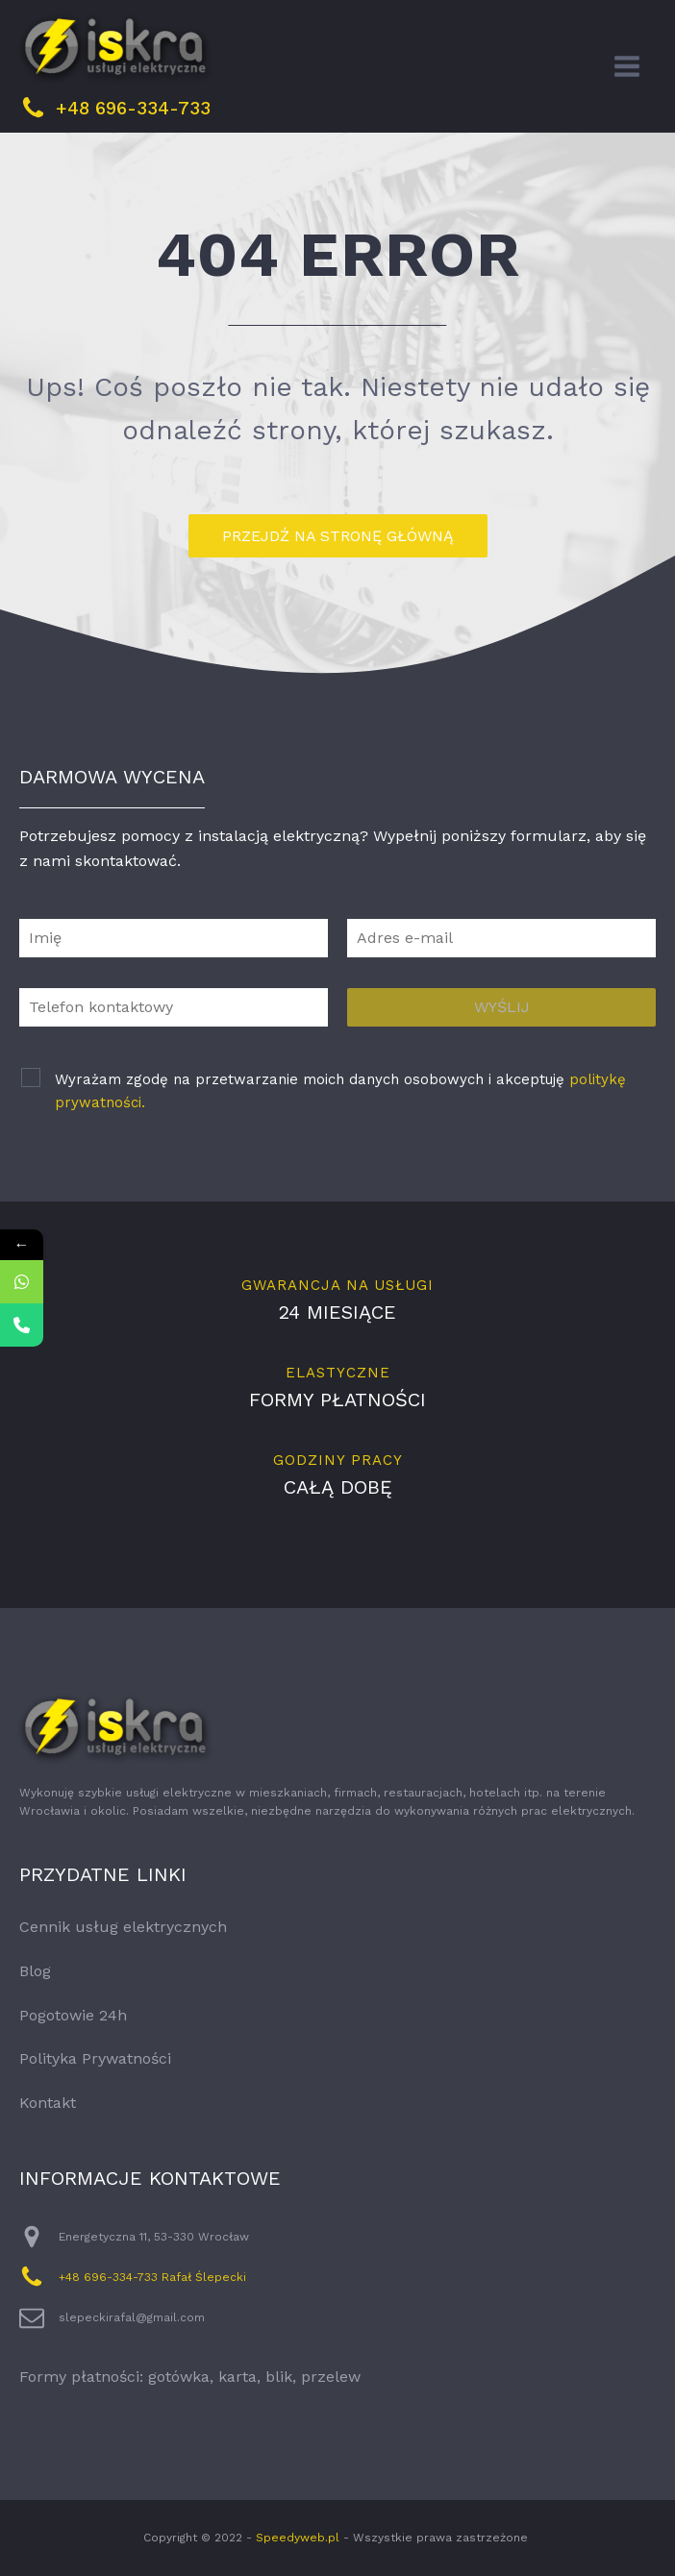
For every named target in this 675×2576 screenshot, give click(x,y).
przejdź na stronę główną (338, 536)
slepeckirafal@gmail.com (132, 2317)
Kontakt (47, 2102)
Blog (35, 1971)
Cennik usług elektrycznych (123, 1927)
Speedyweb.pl (297, 2537)
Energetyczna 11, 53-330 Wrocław (154, 2236)
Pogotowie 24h (73, 2015)
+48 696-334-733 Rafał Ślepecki (152, 2277)
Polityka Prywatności (95, 2058)
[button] (38, 2537)
